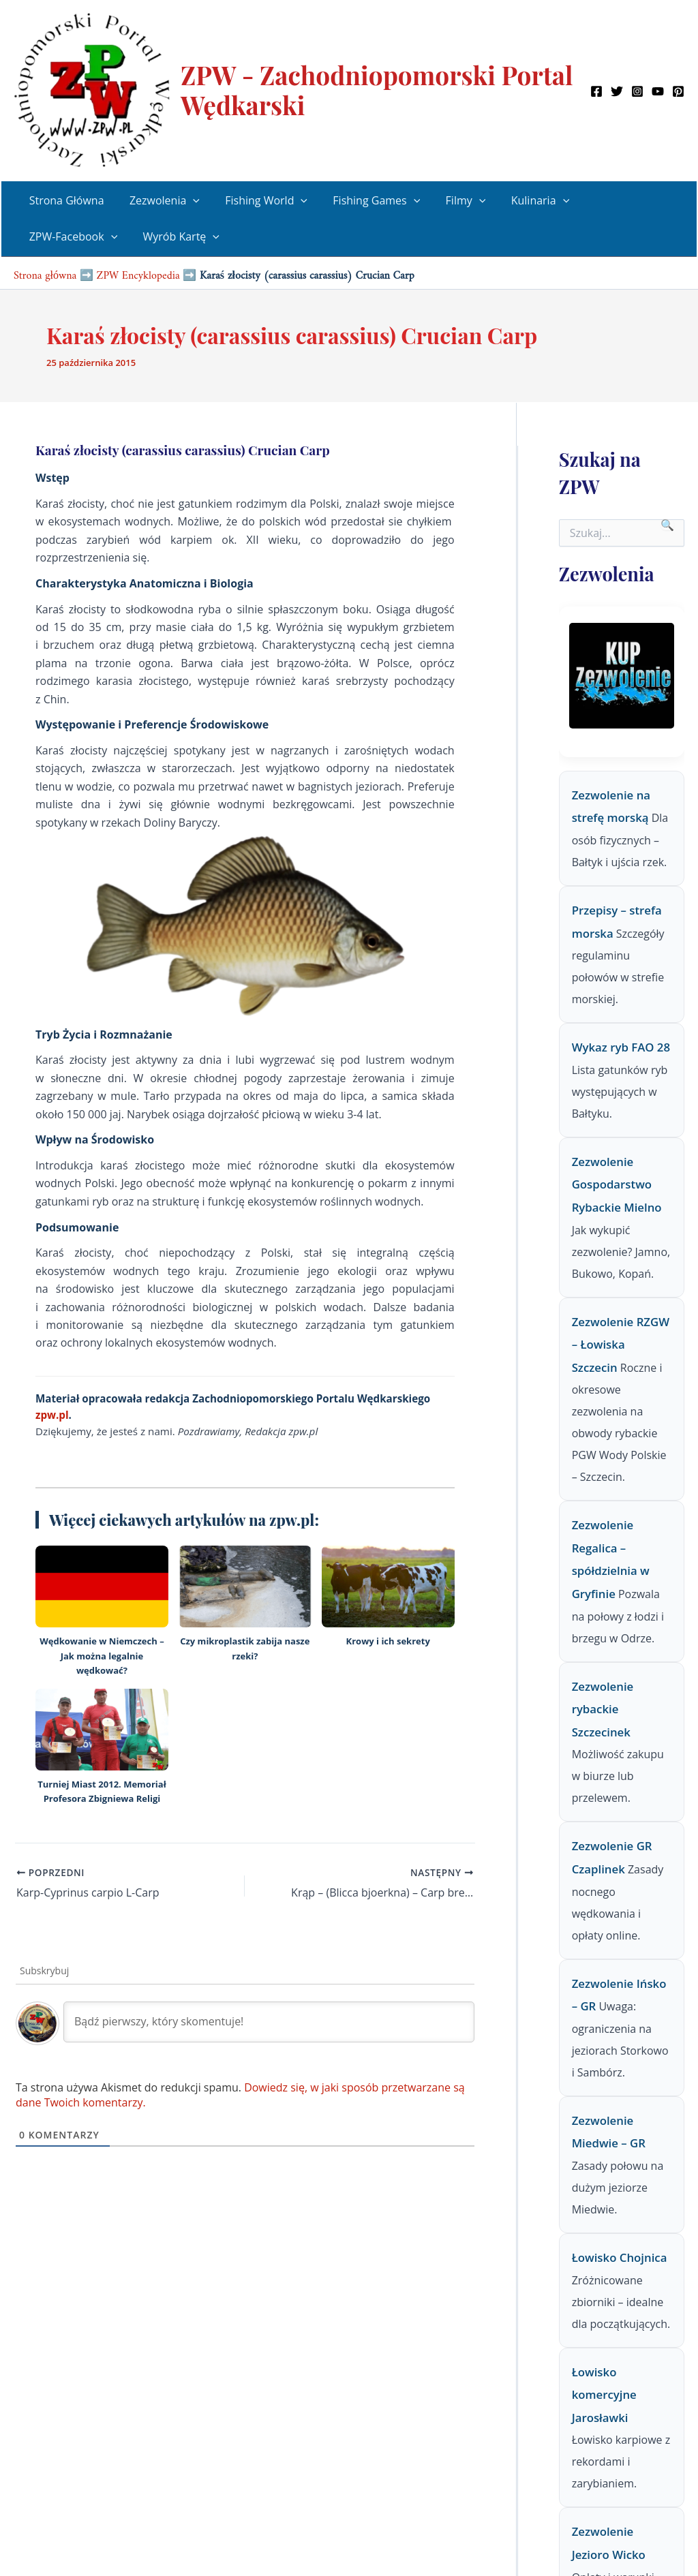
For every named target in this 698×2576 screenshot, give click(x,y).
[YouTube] (658, 91)
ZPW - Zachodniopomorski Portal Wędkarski (377, 89)
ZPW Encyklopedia (138, 272)
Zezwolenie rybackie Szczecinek (603, 1709)
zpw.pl (52, 1415)
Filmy (449, 201)
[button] (187, 201)
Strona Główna (64, 200)
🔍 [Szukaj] (667, 524)
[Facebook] (596, 91)
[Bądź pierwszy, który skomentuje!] (268, 2022)
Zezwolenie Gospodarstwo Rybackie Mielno (617, 1184)
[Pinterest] (678, 91)
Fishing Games (364, 201)
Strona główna (45, 272)
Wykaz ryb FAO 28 (621, 1047)
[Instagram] (637, 91)
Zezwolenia (159, 201)
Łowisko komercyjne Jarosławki (604, 2394)
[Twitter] (617, 91)
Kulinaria (520, 201)
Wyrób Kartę (176, 237)
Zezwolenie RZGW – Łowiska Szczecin (620, 1344)
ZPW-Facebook (71, 237)
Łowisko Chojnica (619, 2257)
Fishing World (257, 201)
